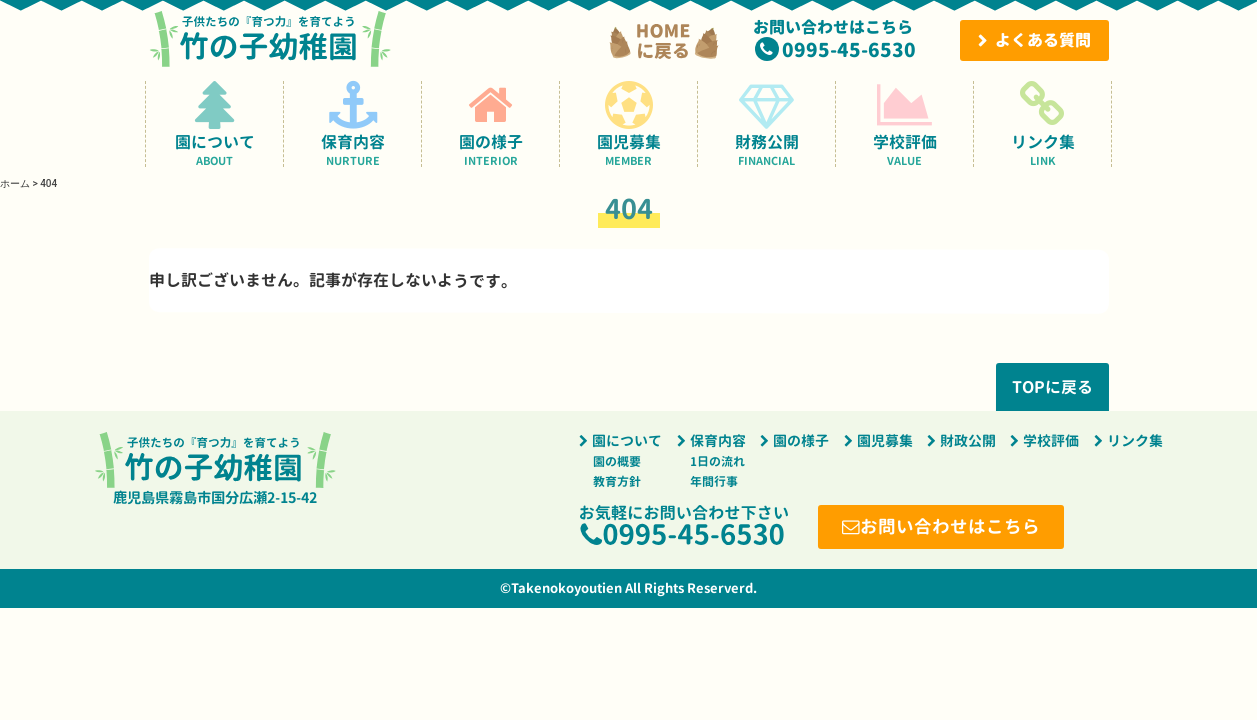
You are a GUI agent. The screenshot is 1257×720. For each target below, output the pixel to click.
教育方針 (617, 481)
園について (214, 123)
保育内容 (352, 123)
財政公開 (968, 441)
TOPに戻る (1051, 387)
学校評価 (904, 123)
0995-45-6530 (849, 49)
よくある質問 (1043, 40)
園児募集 (628, 123)
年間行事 (714, 481)
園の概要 (617, 461)
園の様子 (490, 123)
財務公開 (766, 123)
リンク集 (1042, 123)
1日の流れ (717, 461)
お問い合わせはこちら (950, 526)
